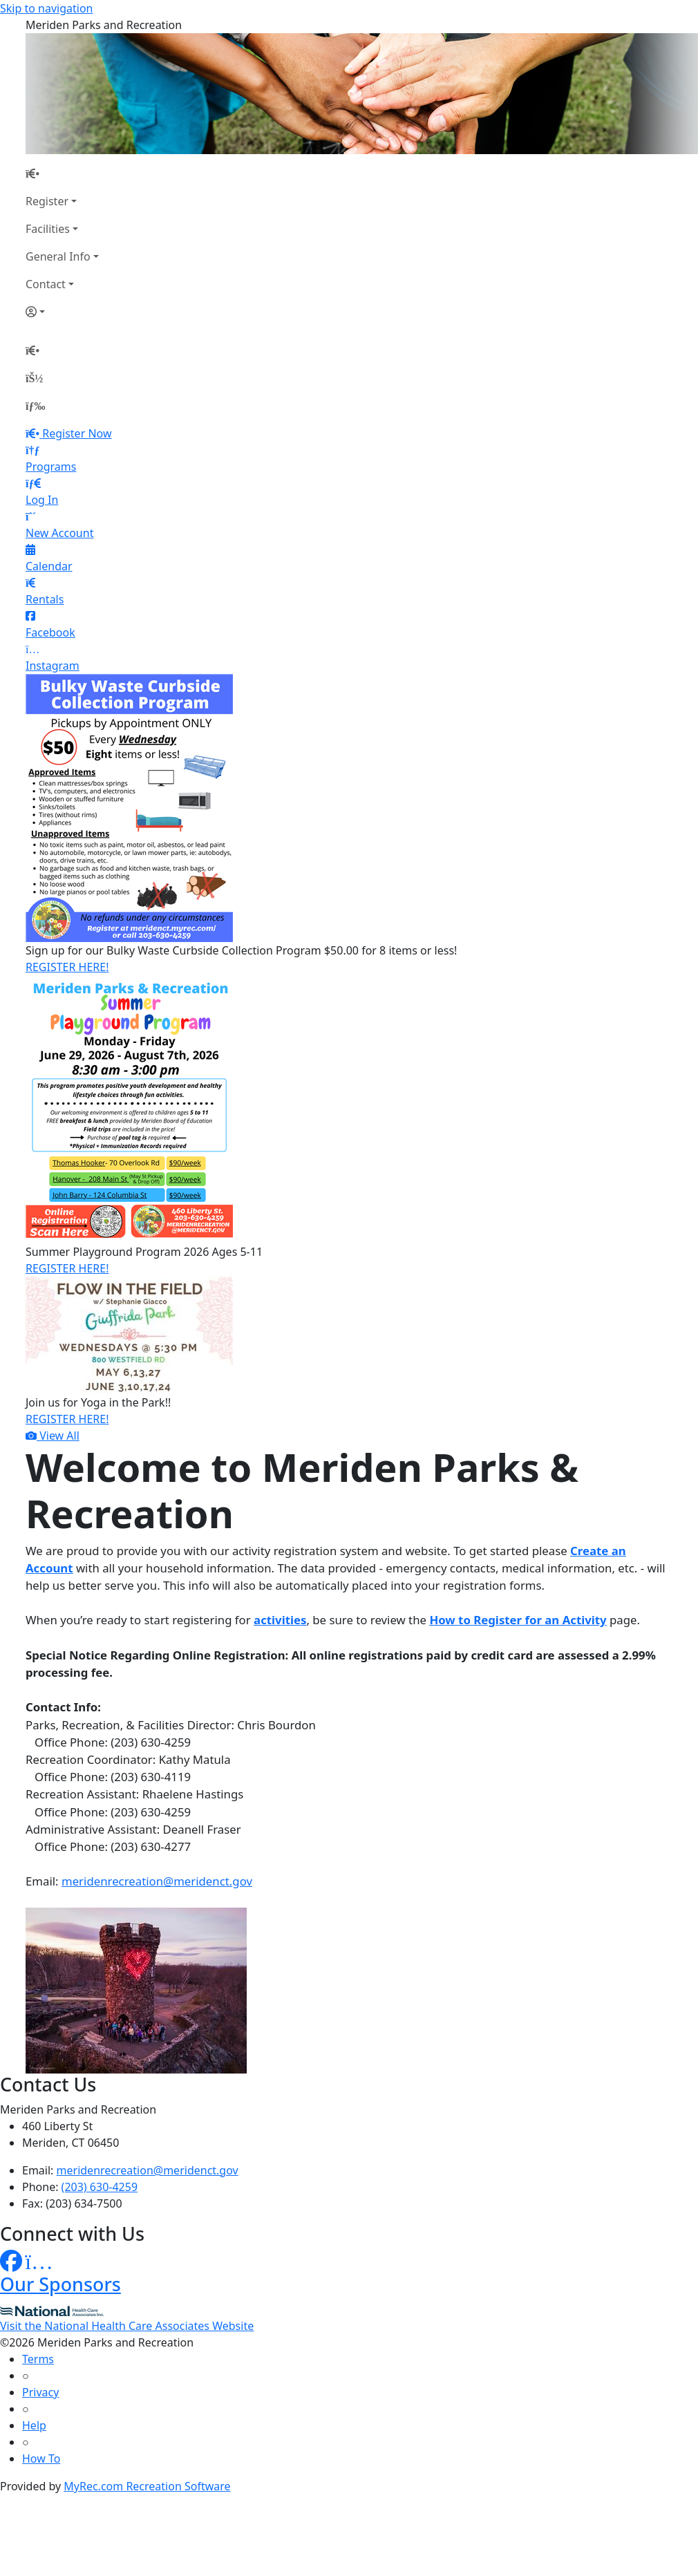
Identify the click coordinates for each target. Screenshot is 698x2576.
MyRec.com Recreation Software (147, 2486)
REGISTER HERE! (67, 967)
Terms (38, 2359)
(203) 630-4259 (100, 2186)
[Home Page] (62, 173)
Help (34, 2425)
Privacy (40, 2392)
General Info (58, 256)
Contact (46, 284)
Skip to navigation (46, 8)
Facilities (48, 228)
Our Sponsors (60, 2284)
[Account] (62, 312)
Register (47, 201)
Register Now (76, 433)
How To (41, 2458)
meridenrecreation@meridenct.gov (157, 1881)
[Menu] (35, 406)
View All (52, 1435)
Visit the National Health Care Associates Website (127, 2325)
